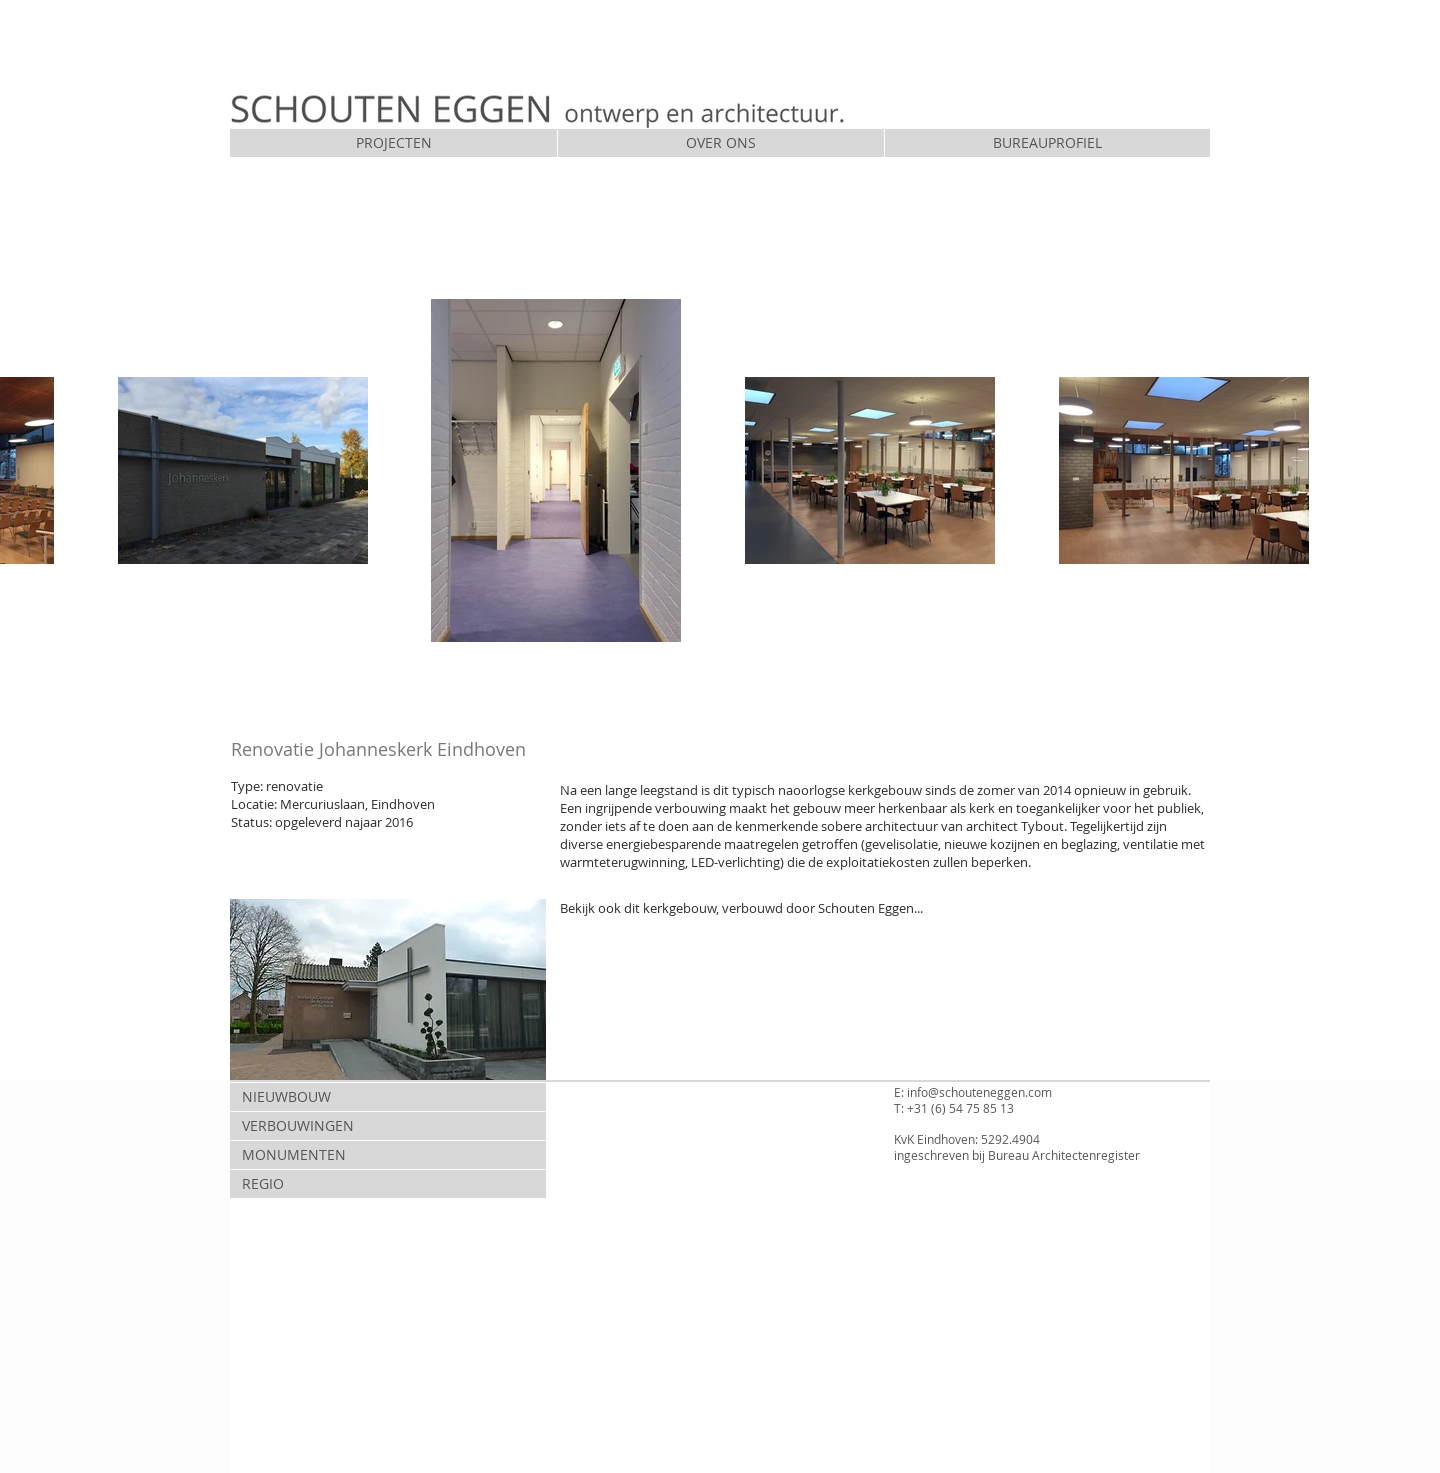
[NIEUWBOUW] (388, 1097)
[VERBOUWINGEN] (388, 1126)
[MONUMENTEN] (388, 1155)
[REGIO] (388, 1184)
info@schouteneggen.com (979, 1092)
